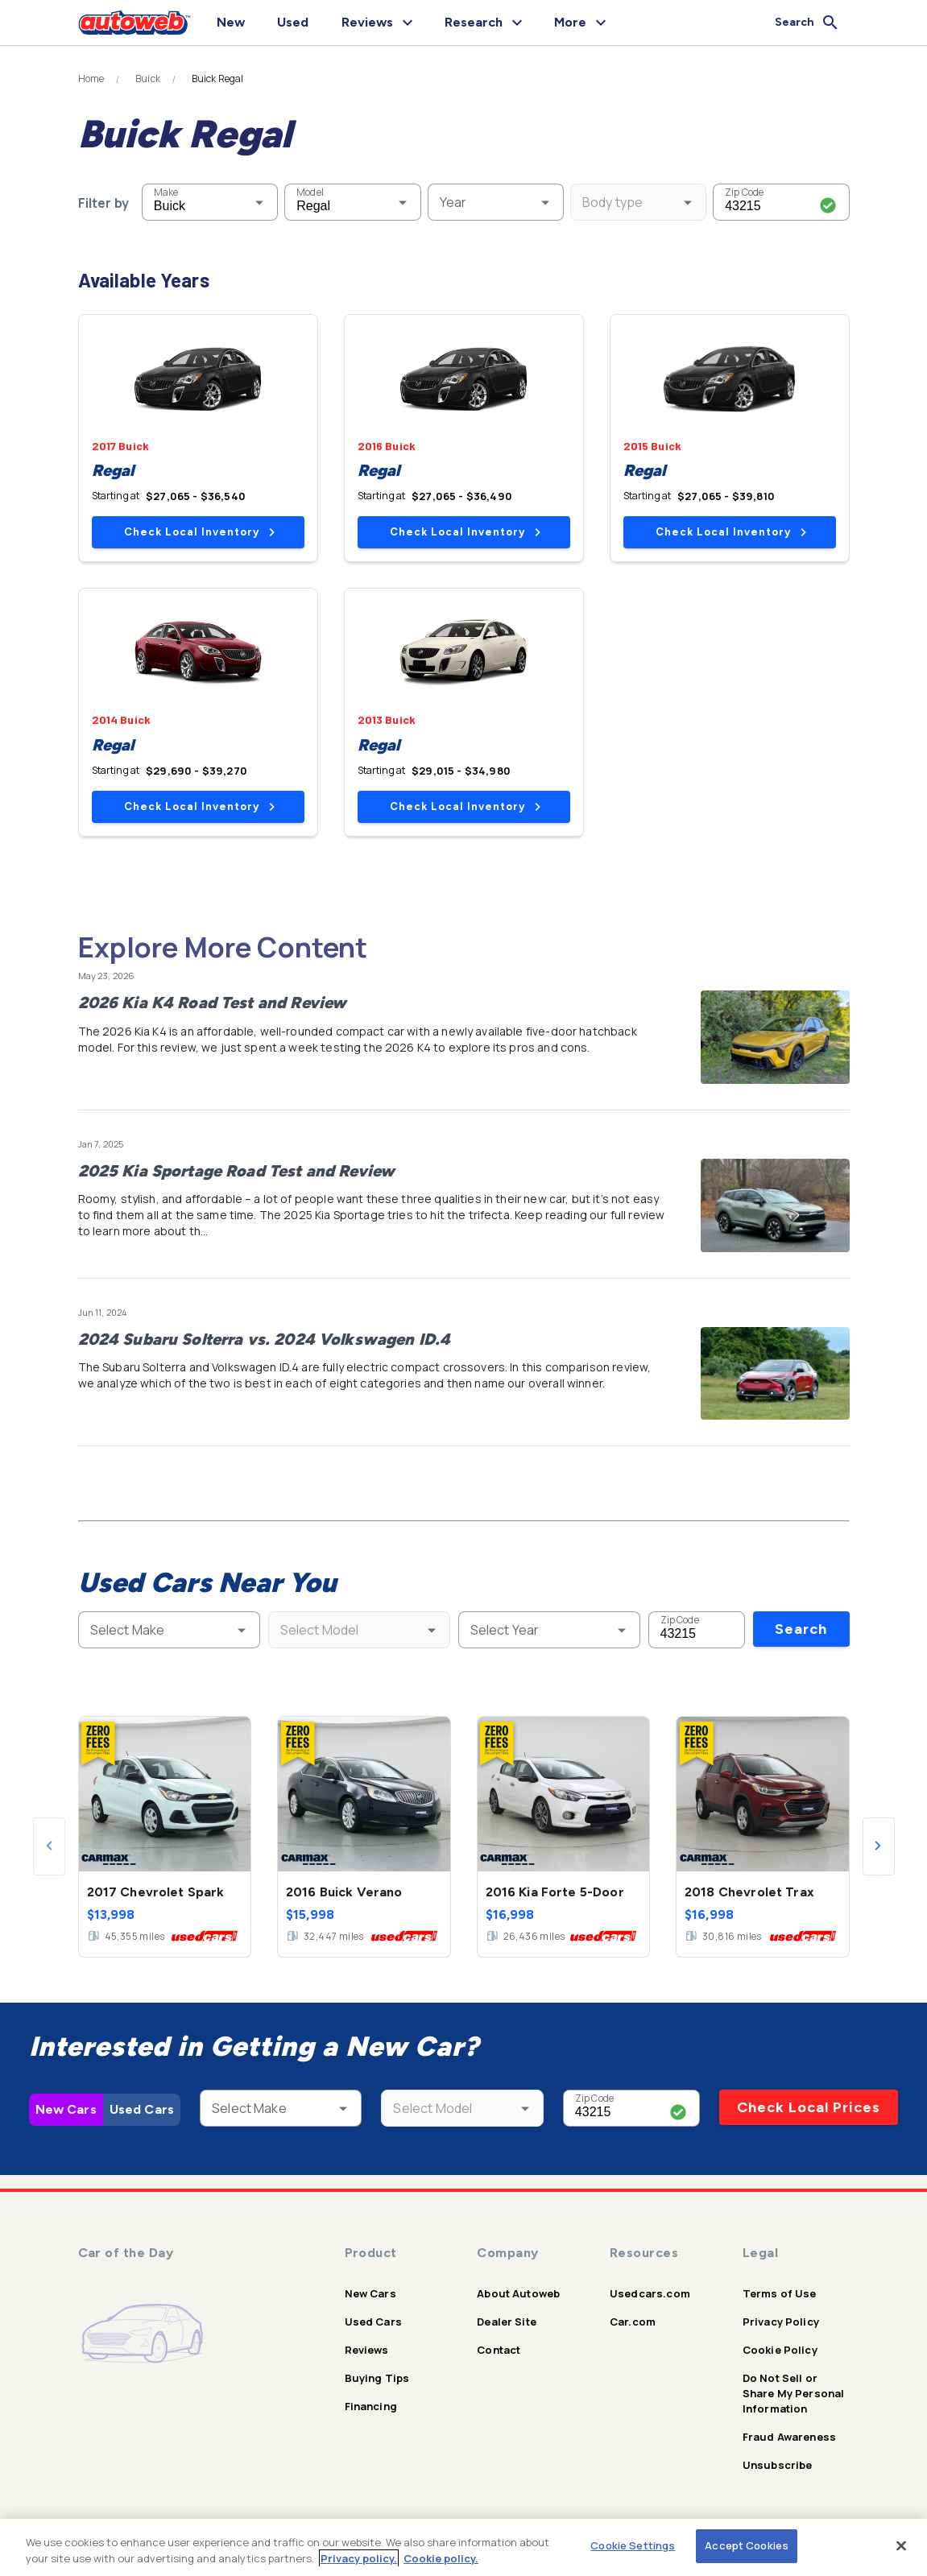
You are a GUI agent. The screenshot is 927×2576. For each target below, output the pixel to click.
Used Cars (142, 2109)
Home (91, 78)
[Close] (901, 2545)
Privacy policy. (359, 2558)
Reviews (367, 2349)
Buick (147, 78)
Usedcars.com (650, 2293)
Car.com (633, 2321)
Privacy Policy (781, 2321)
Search (801, 1629)
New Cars (66, 2109)
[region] (463, 2547)
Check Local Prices (808, 2107)
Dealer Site (506, 2321)
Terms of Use (780, 2293)
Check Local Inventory (199, 532)
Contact (498, 2349)
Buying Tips (377, 2378)
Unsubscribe (778, 2465)
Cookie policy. (440, 2558)
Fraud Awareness (789, 2436)
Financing (371, 2406)
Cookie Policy (780, 2349)
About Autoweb (518, 2293)
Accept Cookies (746, 2545)
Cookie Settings (632, 2545)
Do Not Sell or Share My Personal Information (794, 2393)
